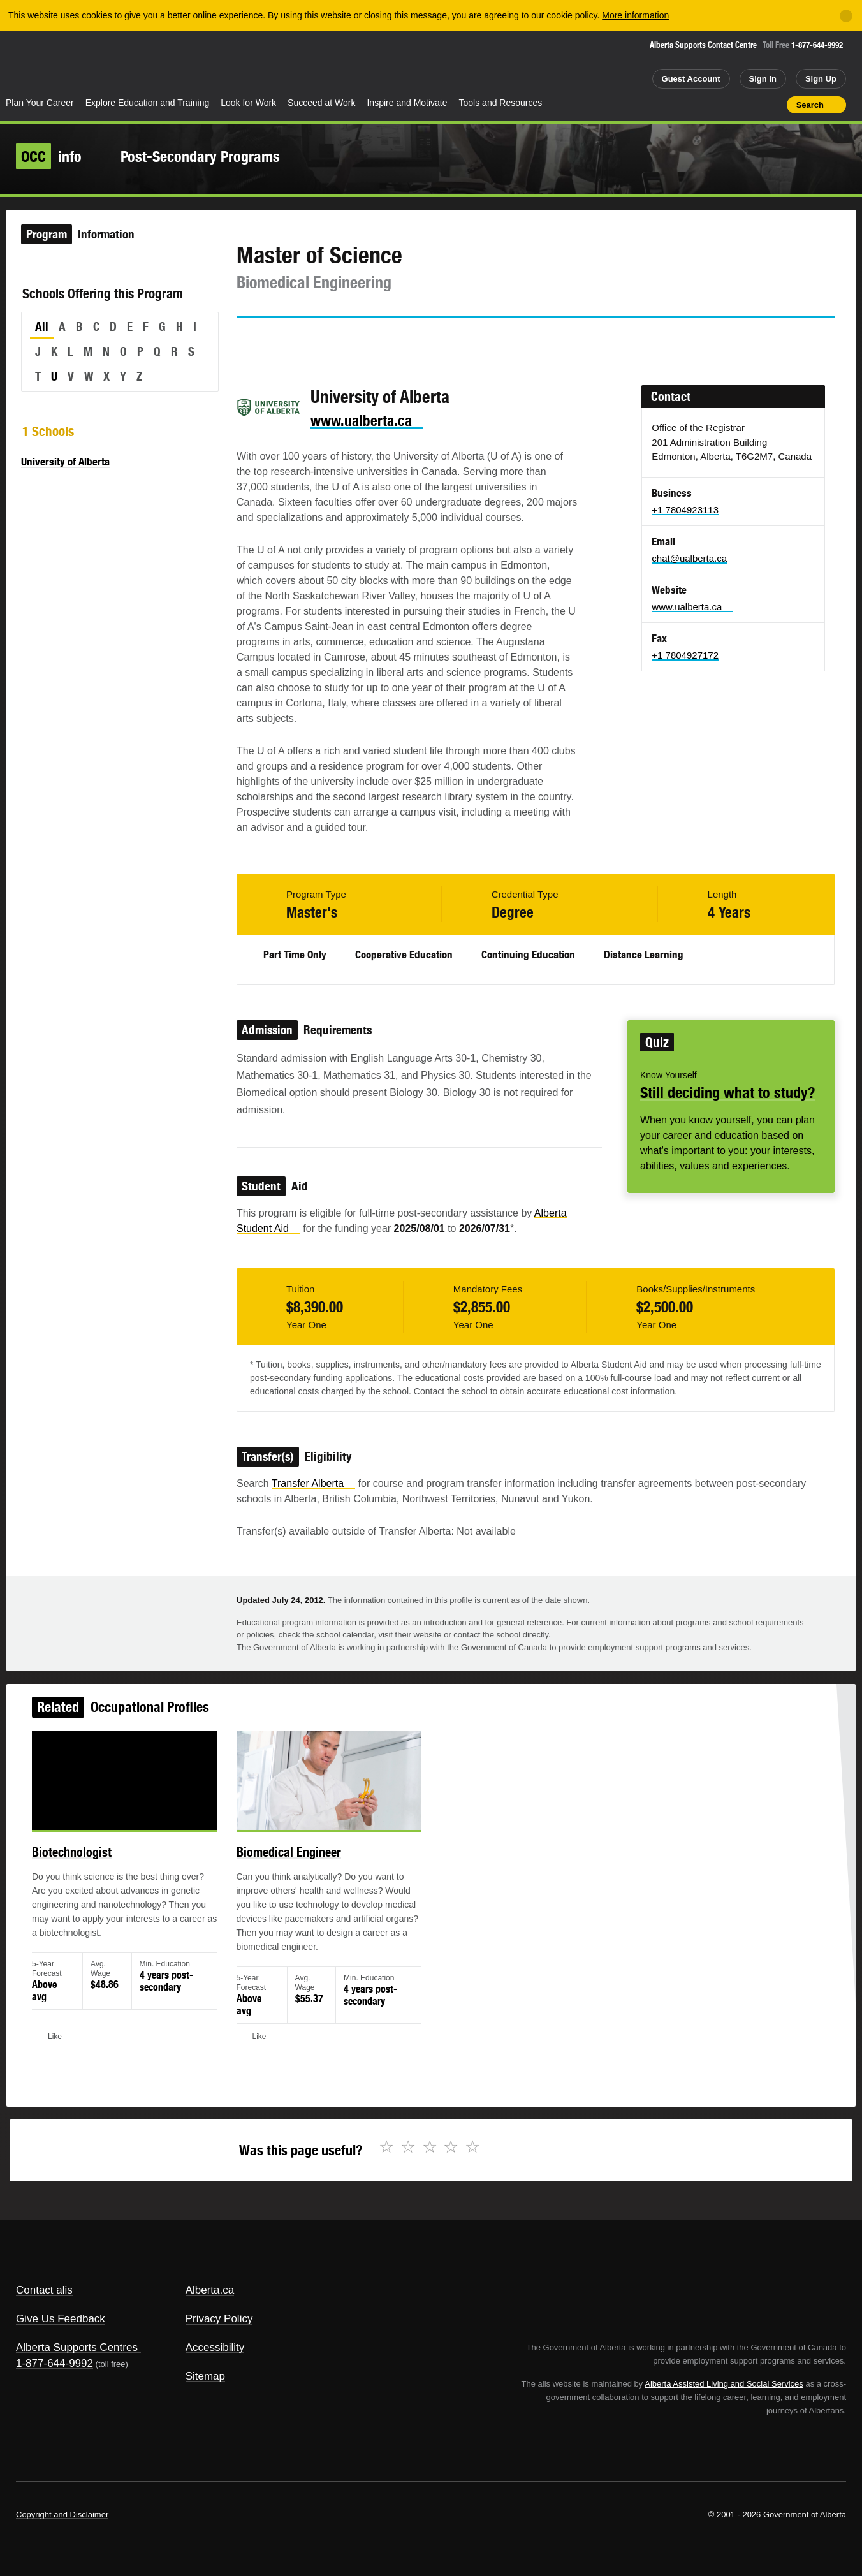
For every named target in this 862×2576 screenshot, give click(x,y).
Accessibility (215, 2347)
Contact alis (44, 2290)
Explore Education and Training (147, 103)
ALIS (137, 62)
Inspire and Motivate (407, 103)
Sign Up (820, 79)
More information (635, 15)
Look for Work (248, 103)
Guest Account (691, 79)
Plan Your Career (40, 103)
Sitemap (205, 2376)
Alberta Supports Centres (77, 2347)
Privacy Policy (219, 2319)
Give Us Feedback (60, 2319)
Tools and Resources (501, 103)
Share (704, 104)
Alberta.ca (210, 2290)
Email (355, 341)
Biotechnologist (107, 1868)
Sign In (763, 79)
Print (772, 104)
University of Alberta (65, 461)
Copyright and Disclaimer (62, 2514)
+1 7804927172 (685, 655)
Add (727, 104)
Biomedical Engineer (302, 1868)
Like (749, 104)
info (49, 156)
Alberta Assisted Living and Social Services (724, 2384)
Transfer (313, 1483)
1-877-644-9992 (817, 45)
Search (810, 105)
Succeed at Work (321, 103)
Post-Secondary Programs (200, 156)
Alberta (50, 64)
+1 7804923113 (685, 509)
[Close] (846, 16)
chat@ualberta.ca (689, 558)
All (41, 326)
